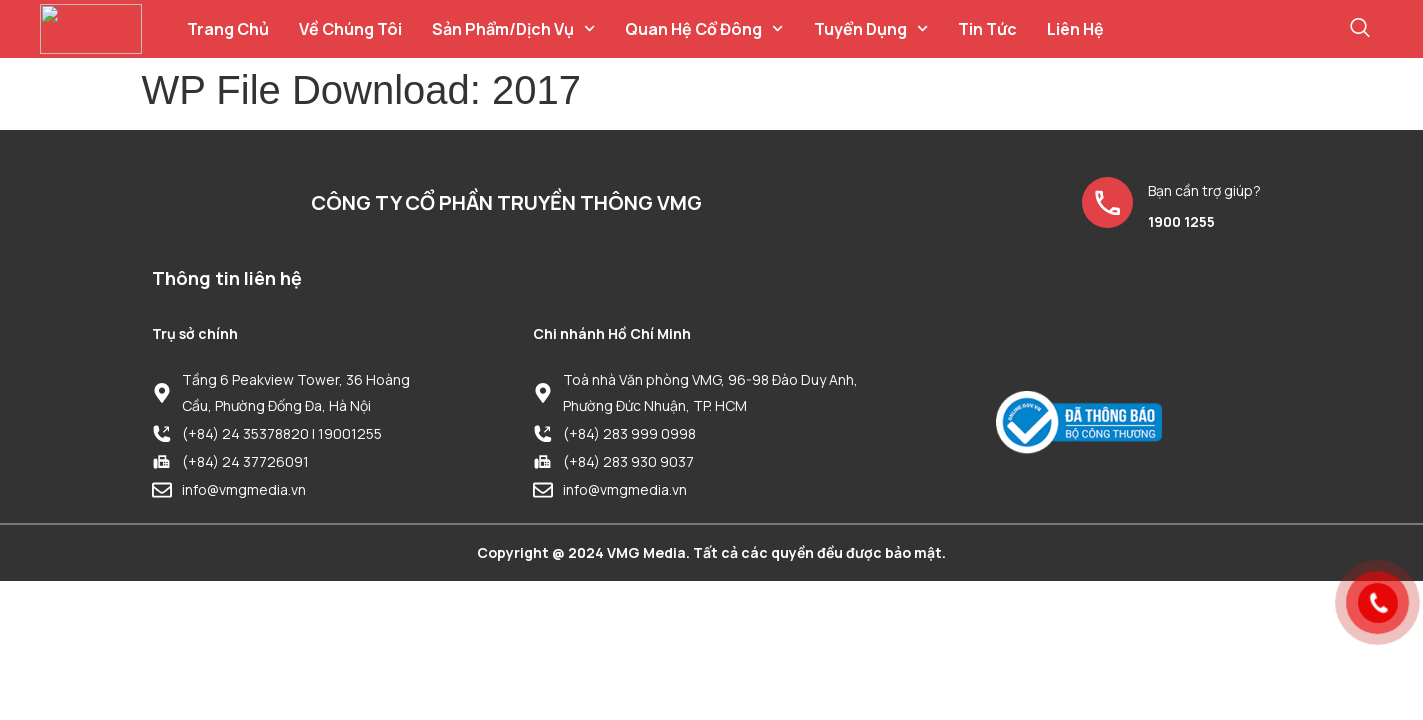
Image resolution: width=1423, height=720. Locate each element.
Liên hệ (1075, 29)
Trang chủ (228, 29)
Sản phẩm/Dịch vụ (513, 28)
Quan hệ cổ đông (704, 28)
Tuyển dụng (871, 28)
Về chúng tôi (350, 29)
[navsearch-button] (1360, 29)
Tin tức (987, 29)
